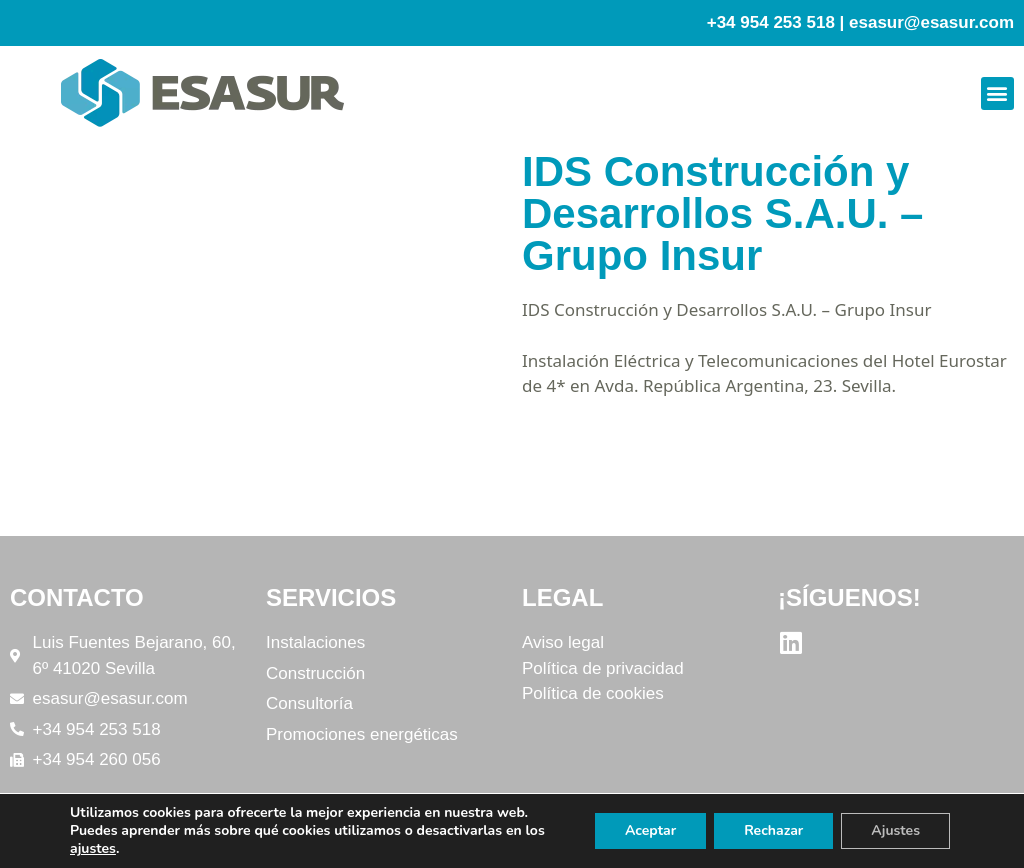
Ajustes (895, 830)
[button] (997, 93)
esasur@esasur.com (931, 22)
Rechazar (773, 830)
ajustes (93, 849)
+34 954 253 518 (771, 22)
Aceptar (650, 830)
